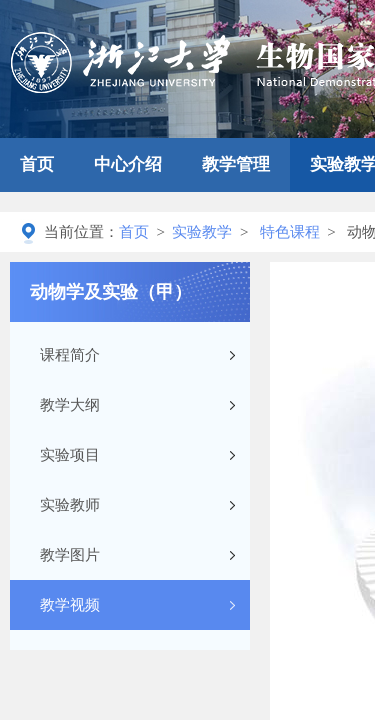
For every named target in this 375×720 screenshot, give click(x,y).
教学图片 (70, 555)
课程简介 (70, 355)
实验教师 (70, 505)
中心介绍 (128, 164)
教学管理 (236, 164)
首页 (37, 164)
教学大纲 (70, 405)
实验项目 (70, 455)
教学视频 (70, 605)
